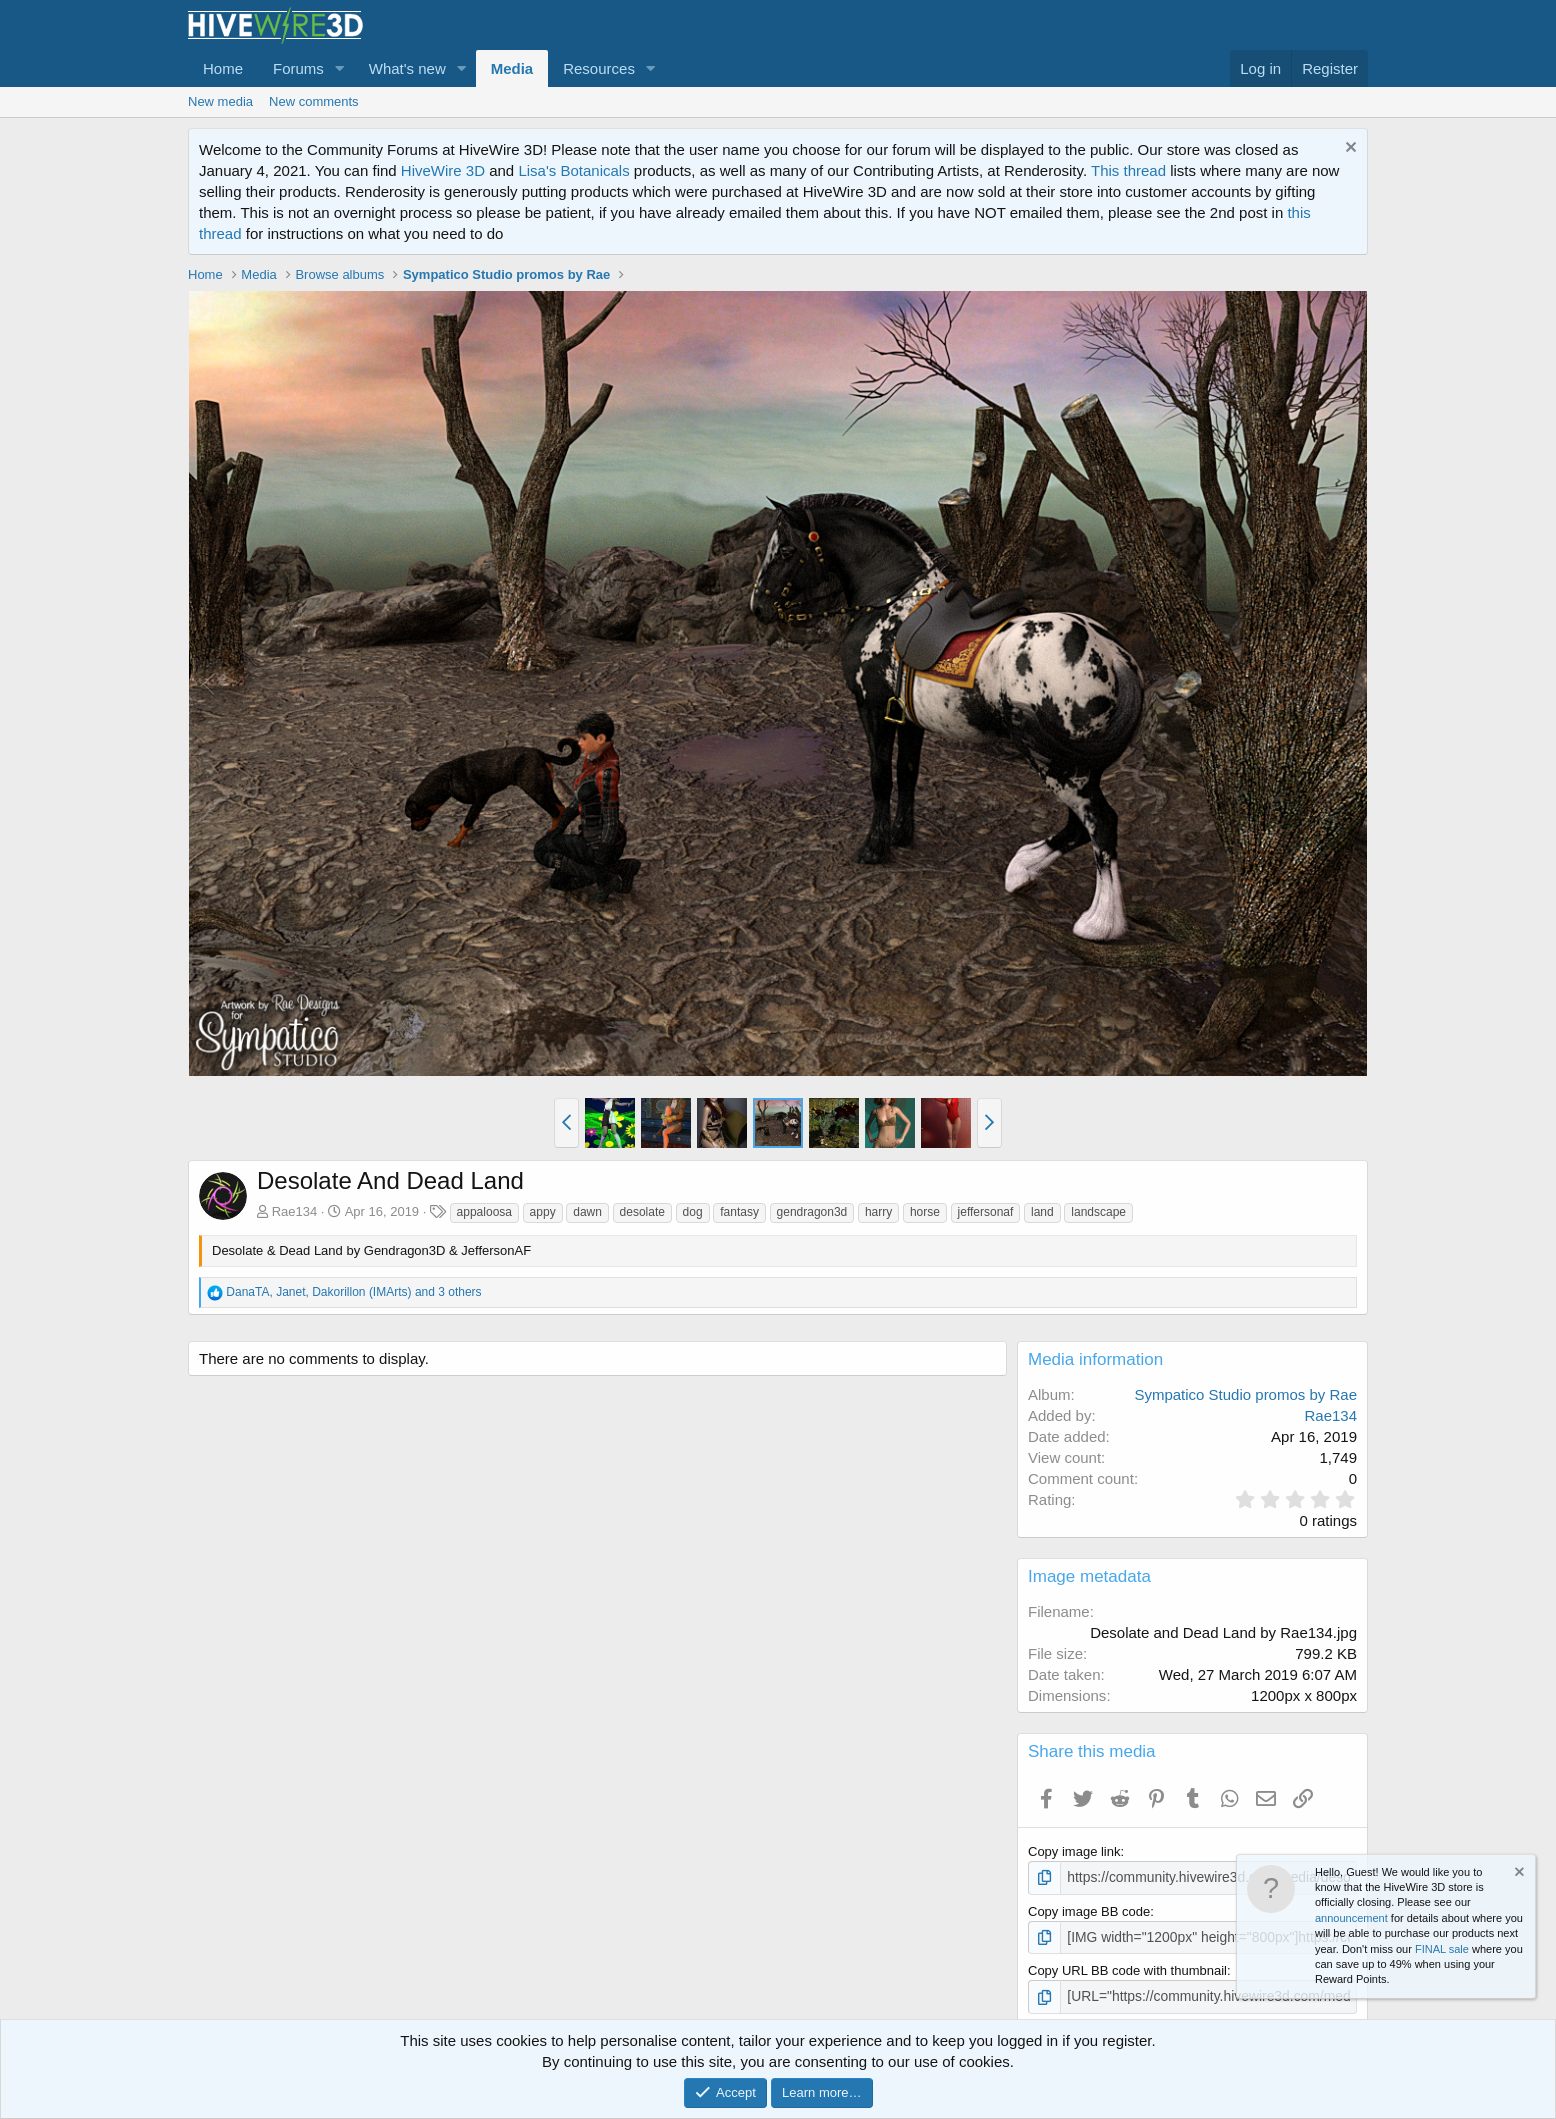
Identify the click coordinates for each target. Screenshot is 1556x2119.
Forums (298, 68)
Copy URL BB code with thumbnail (1127, 1968)
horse (925, 1212)
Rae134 (295, 1211)
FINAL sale (1442, 1949)
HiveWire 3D (443, 170)
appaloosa (484, 1212)
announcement (1351, 1918)
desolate (642, 1212)
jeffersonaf (986, 1212)
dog (693, 1212)
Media (512, 68)
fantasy (739, 1212)
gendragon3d (812, 1212)
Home (223, 68)
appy (543, 1212)
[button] (340, 68)
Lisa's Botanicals (573, 170)
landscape (1098, 1212)
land (1042, 1212)
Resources (599, 68)
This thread (1128, 170)
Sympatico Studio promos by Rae (1245, 1394)
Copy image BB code (1089, 1909)
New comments (314, 101)
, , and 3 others (353, 1292)
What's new (407, 68)
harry (878, 1212)
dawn (587, 1212)
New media (220, 101)
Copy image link (1074, 1851)
